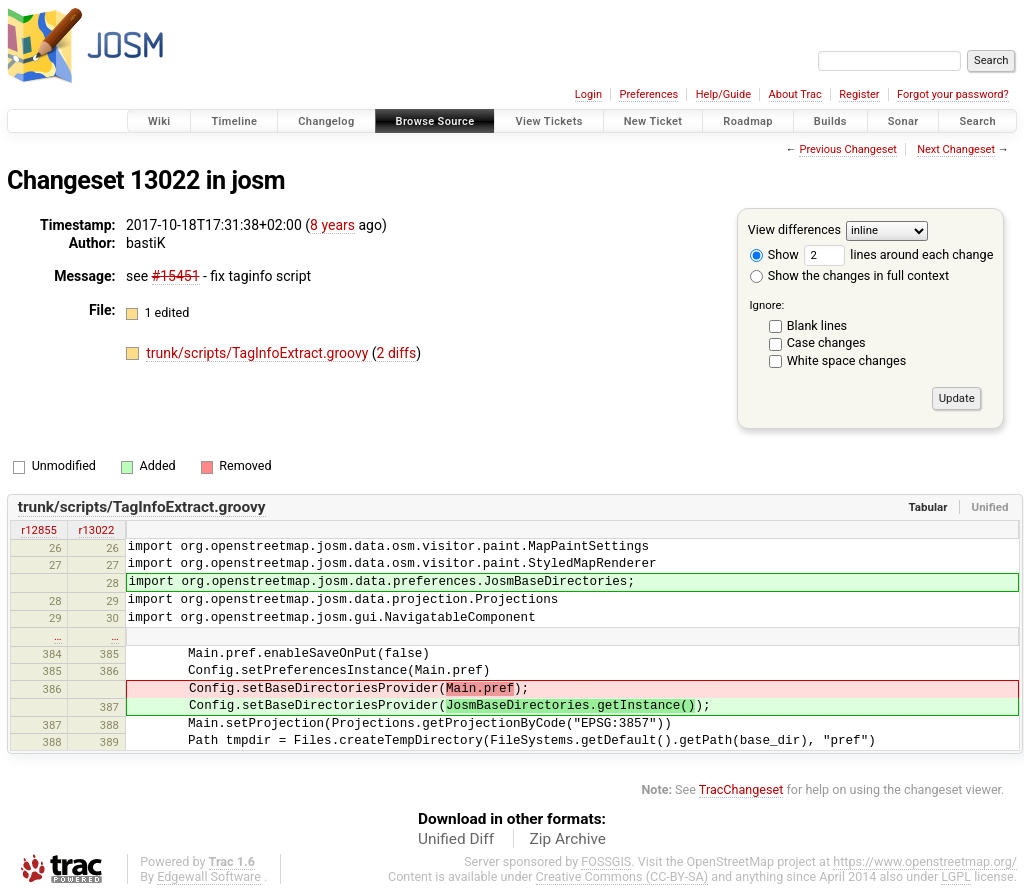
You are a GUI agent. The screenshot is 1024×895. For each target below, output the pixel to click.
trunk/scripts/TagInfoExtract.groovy (259, 353)
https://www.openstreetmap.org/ (925, 861)
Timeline (234, 121)
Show (774, 254)
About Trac (795, 94)
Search (977, 121)
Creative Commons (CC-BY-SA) (622, 876)
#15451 (176, 276)
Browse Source (435, 121)
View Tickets (548, 121)
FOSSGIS (606, 861)
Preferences (648, 94)
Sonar (903, 121)
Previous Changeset (847, 149)
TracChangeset (741, 789)
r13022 (97, 530)
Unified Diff (456, 839)
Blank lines (817, 325)
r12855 (39, 530)
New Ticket (653, 121)
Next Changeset (956, 149)
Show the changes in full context (849, 275)
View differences (794, 229)
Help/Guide (723, 94)
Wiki (159, 121)
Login (588, 94)
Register (859, 94)
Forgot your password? (953, 94)
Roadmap (748, 121)
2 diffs (397, 353)
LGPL (956, 876)
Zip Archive (568, 839)
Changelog (326, 121)
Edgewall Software (209, 876)
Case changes (826, 342)
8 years (332, 225)
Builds (830, 121)
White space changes (847, 360)
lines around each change (898, 254)
